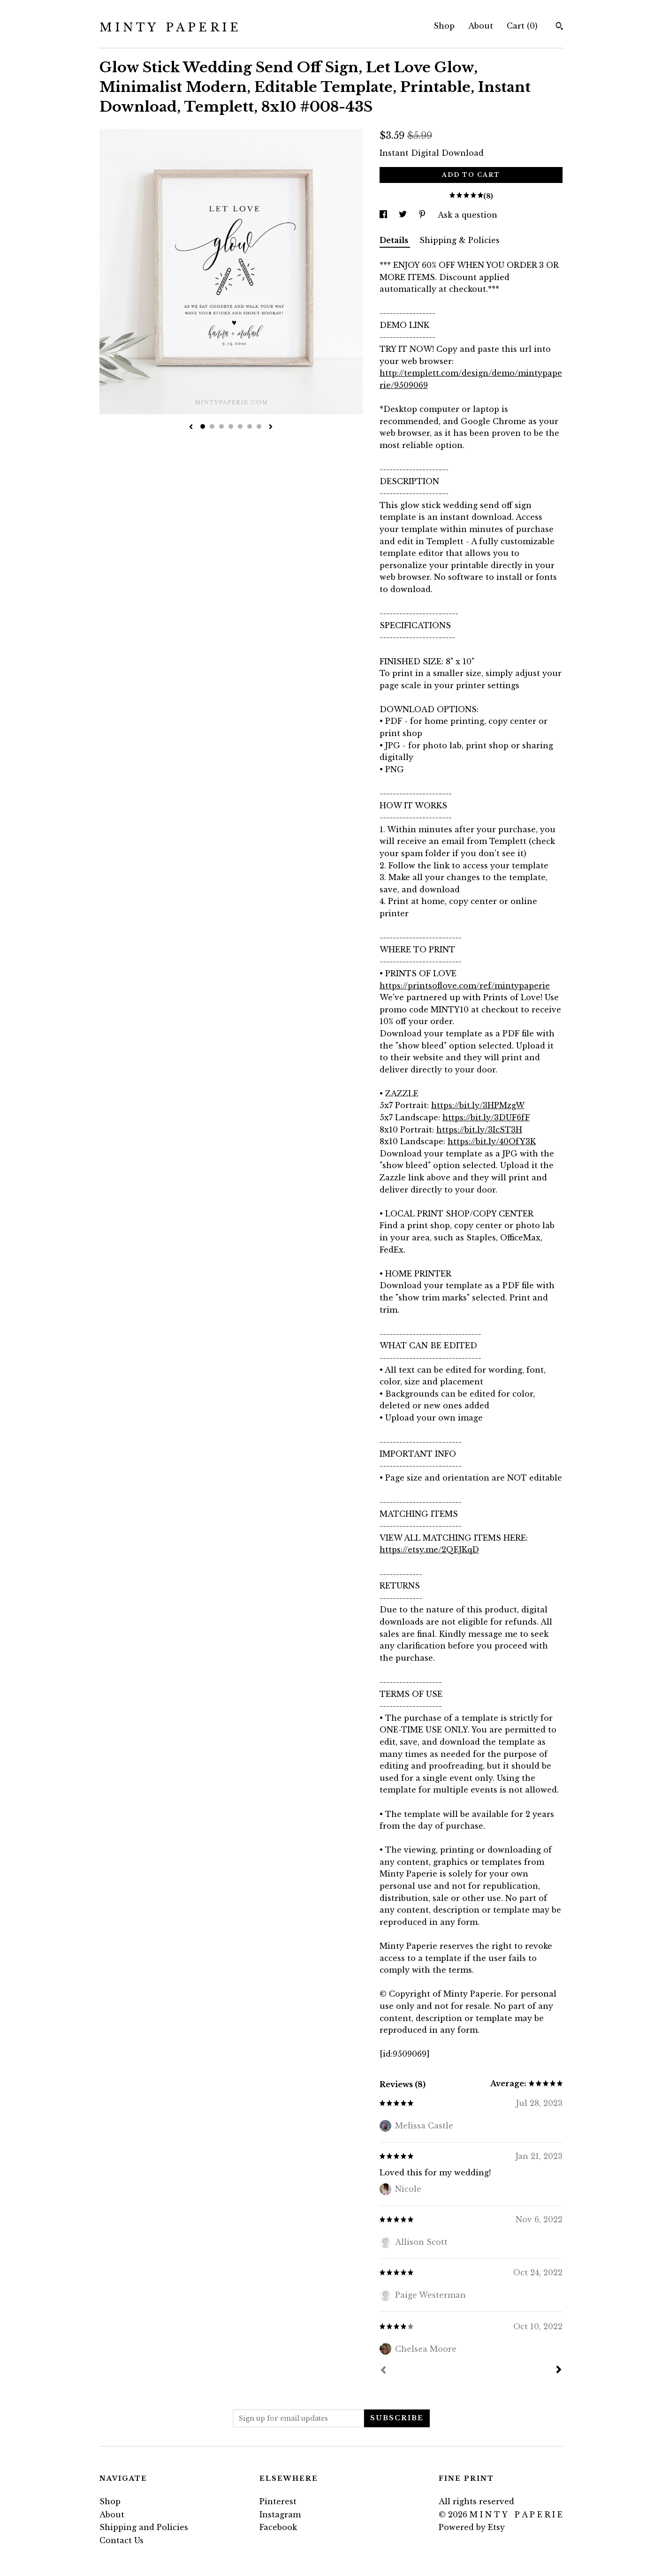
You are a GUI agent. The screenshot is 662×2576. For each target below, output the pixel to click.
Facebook (278, 2527)
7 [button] (259, 426)
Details (395, 240)
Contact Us (121, 2540)
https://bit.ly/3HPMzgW (478, 1105)
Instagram (280, 2514)
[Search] (559, 27)
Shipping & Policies (459, 240)
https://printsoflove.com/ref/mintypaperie (465, 985)
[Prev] (383, 2371)
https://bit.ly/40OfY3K (492, 1141)
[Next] (559, 2370)
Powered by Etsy (472, 2527)
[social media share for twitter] (404, 215)
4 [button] (230, 426)
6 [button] (249, 426)
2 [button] (212, 426)
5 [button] (240, 426)
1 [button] (202, 426)
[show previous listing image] (191, 427)
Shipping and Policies (143, 2527)
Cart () (522, 25)
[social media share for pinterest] (423, 215)
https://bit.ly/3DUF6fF (486, 1117)
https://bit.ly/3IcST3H (479, 1129)
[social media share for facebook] (384, 215)
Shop (444, 25)
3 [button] (221, 426)
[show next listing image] (270, 427)
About (480, 25)
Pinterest (278, 2501)
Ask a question (467, 215)
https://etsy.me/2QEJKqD (429, 1549)
